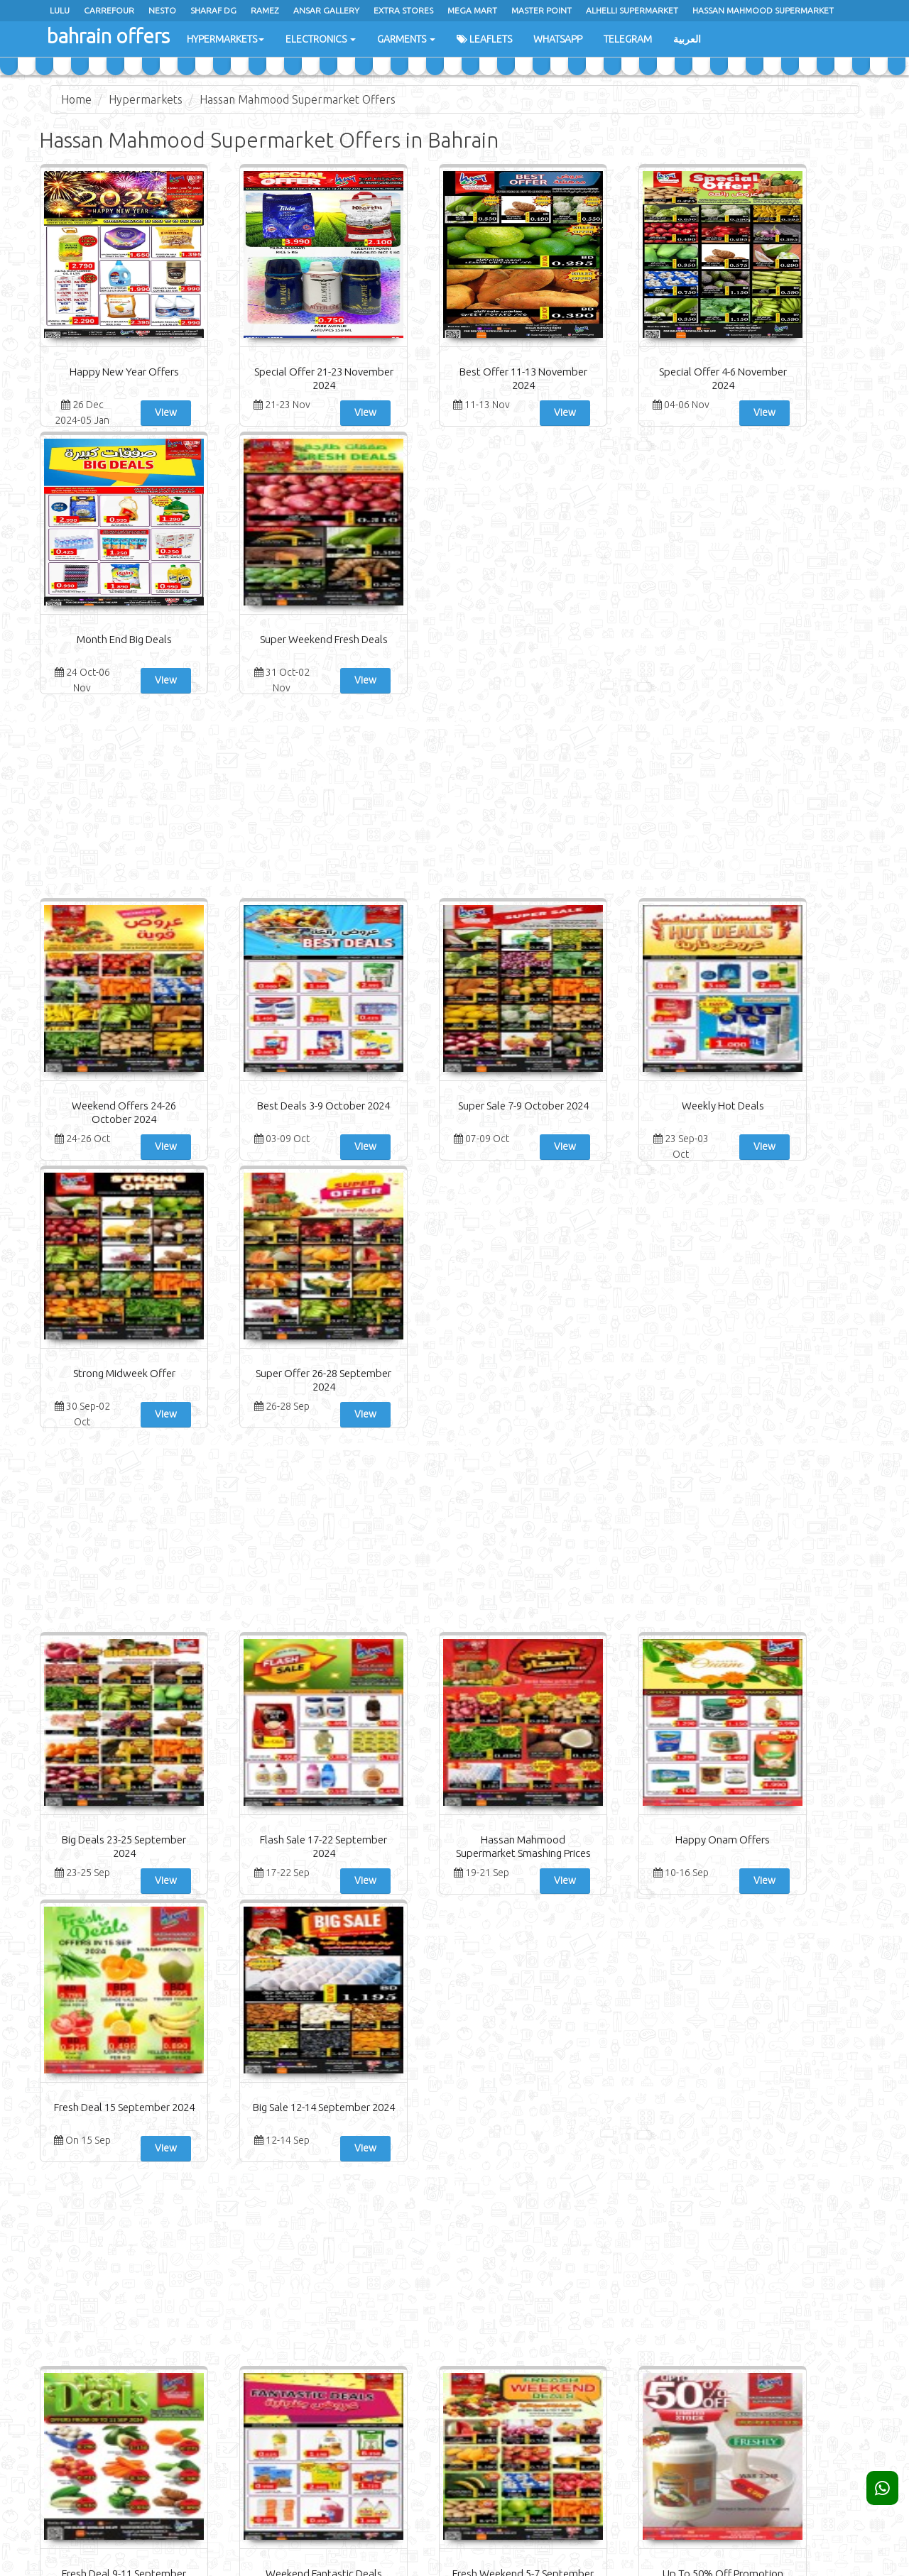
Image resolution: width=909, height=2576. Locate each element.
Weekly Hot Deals (524, 838)
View (145, 412)
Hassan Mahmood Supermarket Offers (298, 99)
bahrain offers (107, 35)
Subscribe (766, 2304)
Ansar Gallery (326, 10)
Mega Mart (472, 10)
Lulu (60, 10)
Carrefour (109, 10)
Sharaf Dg (213, 10)
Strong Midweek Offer (662, 838)
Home (76, 99)
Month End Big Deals (662, 372)
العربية (687, 39)
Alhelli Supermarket (632, 10)
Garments (406, 39)
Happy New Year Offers (108, 372)
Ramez (265, 10)
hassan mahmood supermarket (763, 10)
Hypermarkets (225, 39)
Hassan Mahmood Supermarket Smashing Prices (385, 1317)
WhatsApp (557, 39)
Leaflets (484, 39)
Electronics (320, 39)
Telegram (628, 39)
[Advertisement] (454, 530)
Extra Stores (403, 10)
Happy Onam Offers (524, 1304)
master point (541, 10)
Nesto (162, 10)
